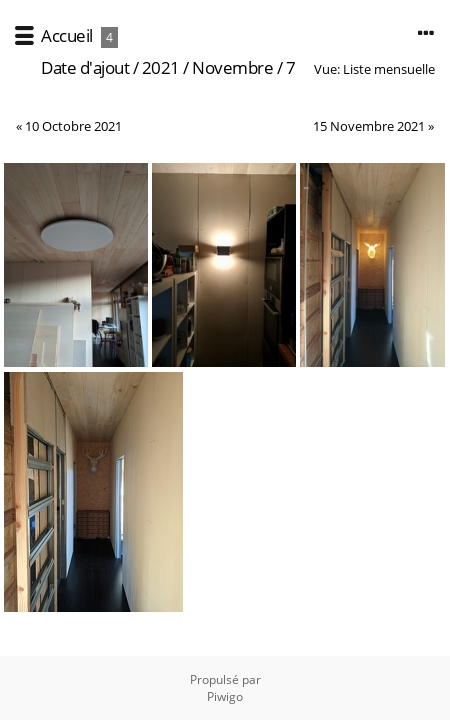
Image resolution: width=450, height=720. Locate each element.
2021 (161, 67)
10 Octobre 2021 (73, 126)
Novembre (232, 67)
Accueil (67, 35)
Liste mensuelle (389, 69)
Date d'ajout (85, 67)
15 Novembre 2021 (369, 126)
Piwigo (225, 696)
